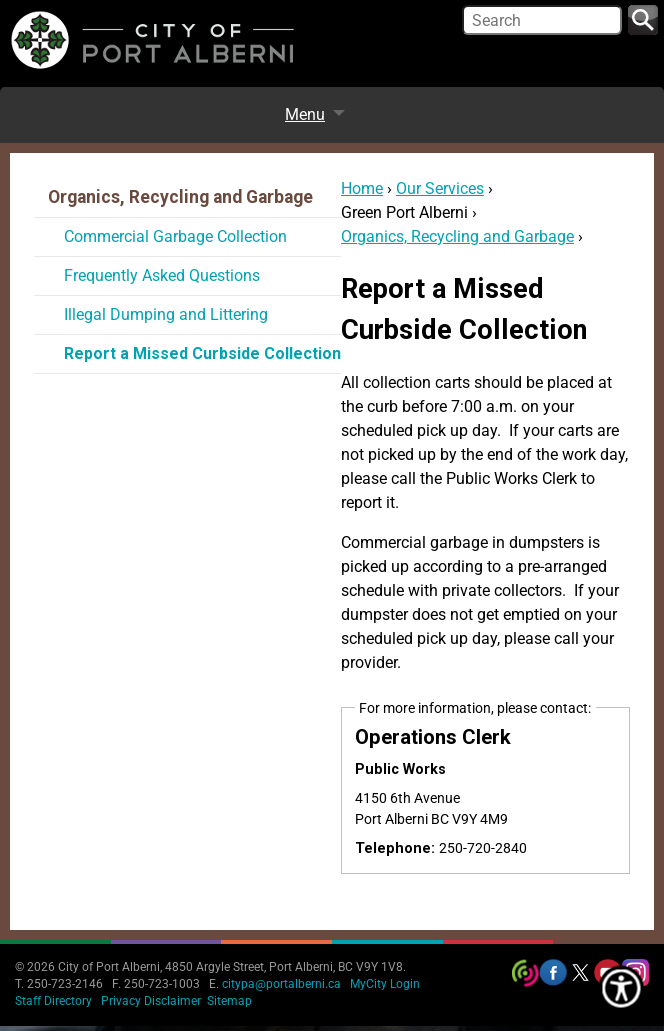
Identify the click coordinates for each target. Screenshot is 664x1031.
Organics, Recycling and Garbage (457, 236)
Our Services (440, 188)
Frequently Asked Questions (162, 275)
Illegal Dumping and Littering (166, 314)
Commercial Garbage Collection (175, 236)
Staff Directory (53, 1001)
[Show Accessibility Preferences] (622, 989)
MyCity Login (385, 984)
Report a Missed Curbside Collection (202, 353)
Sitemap (229, 1001)
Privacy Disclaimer (151, 1001)
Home (362, 188)
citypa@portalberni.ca (281, 984)
